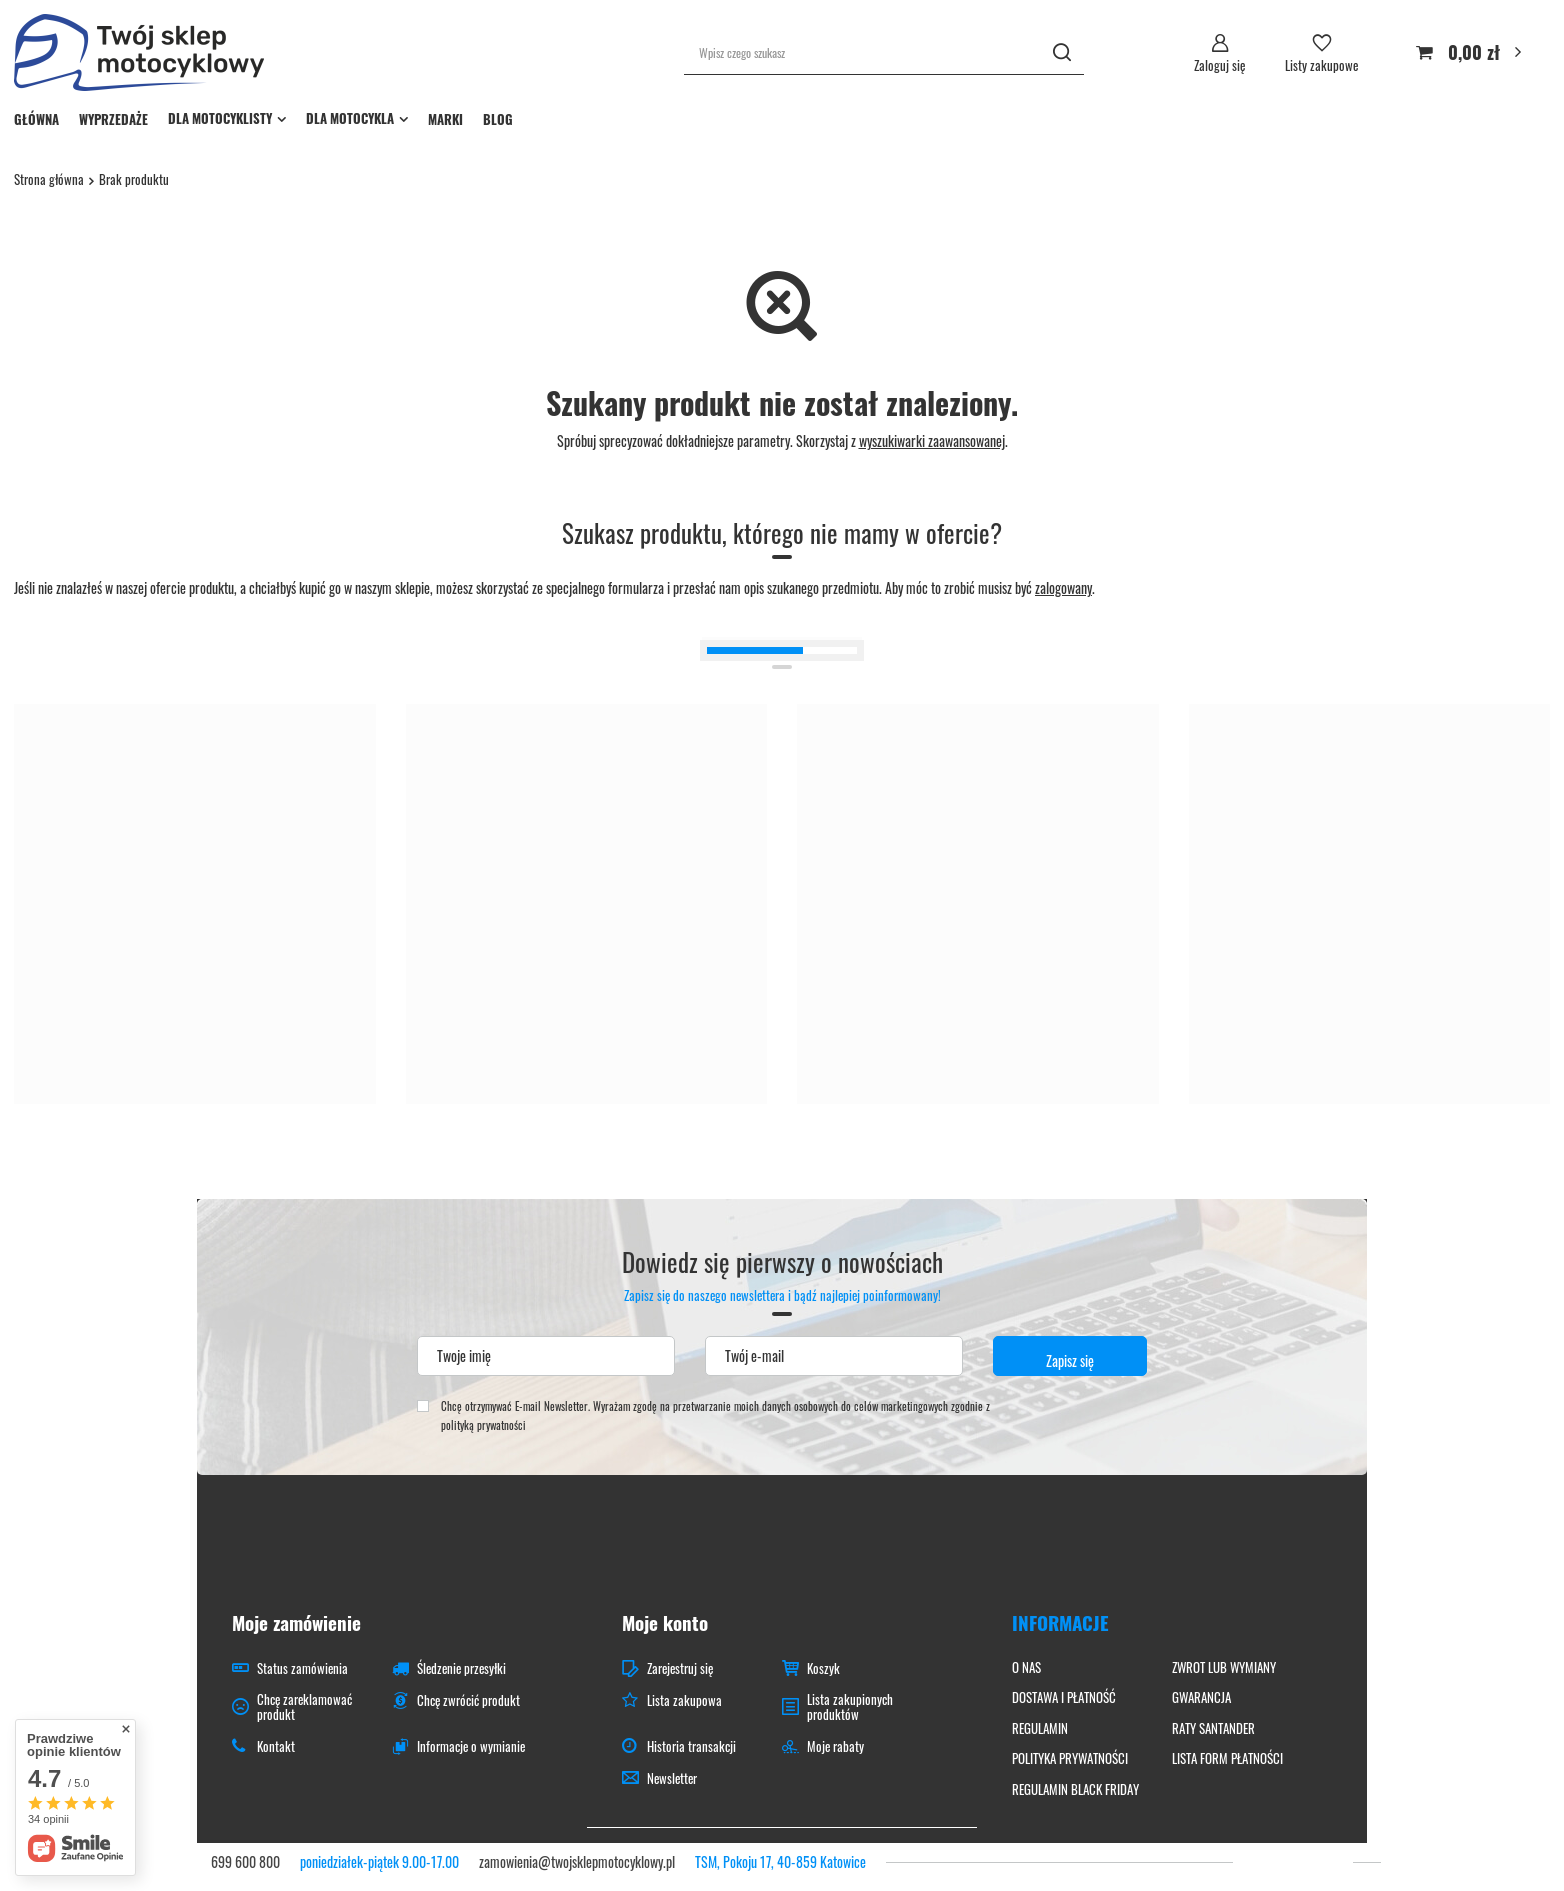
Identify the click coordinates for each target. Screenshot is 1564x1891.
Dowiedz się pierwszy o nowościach (782, 1275)
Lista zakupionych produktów (850, 1707)
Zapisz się (1070, 1360)
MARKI (445, 119)
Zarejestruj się (680, 1669)
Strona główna (49, 179)
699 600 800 (245, 1861)
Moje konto (665, 1622)
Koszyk (823, 1669)
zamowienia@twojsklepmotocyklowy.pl (577, 1861)
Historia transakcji (691, 1747)
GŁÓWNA (36, 119)
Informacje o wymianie (471, 1747)
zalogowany (1063, 587)
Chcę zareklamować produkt (304, 1707)
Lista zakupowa (684, 1701)
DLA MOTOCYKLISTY (220, 118)
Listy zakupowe (1321, 64)
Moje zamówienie (296, 1622)
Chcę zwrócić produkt (468, 1701)
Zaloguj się (1219, 64)
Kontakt (276, 1747)
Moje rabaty (835, 1747)
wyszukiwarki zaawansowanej (932, 440)
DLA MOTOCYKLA (350, 118)
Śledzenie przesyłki (461, 1669)
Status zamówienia (302, 1669)
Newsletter (672, 1779)
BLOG (498, 119)
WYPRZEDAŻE (113, 119)
